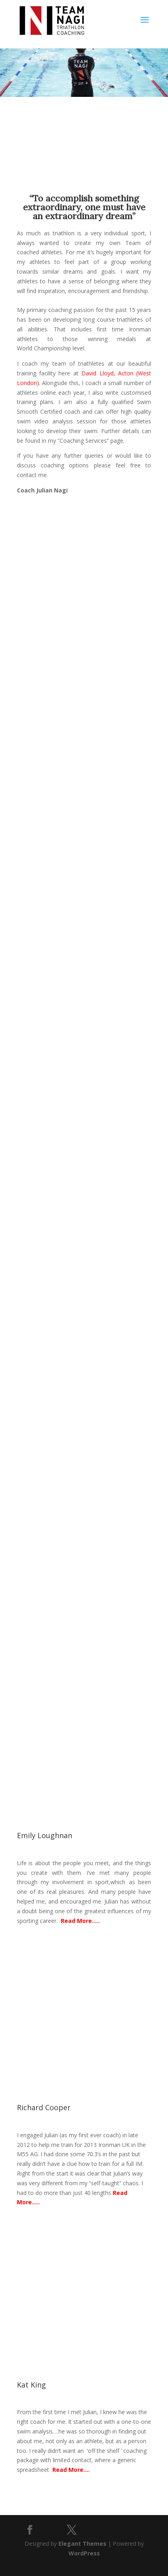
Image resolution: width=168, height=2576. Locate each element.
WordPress (84, 2553)
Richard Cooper (44, 2107)
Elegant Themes (82, 2543)
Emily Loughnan (44, 1835)
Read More (76, 1921)
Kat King (31, 2385)
